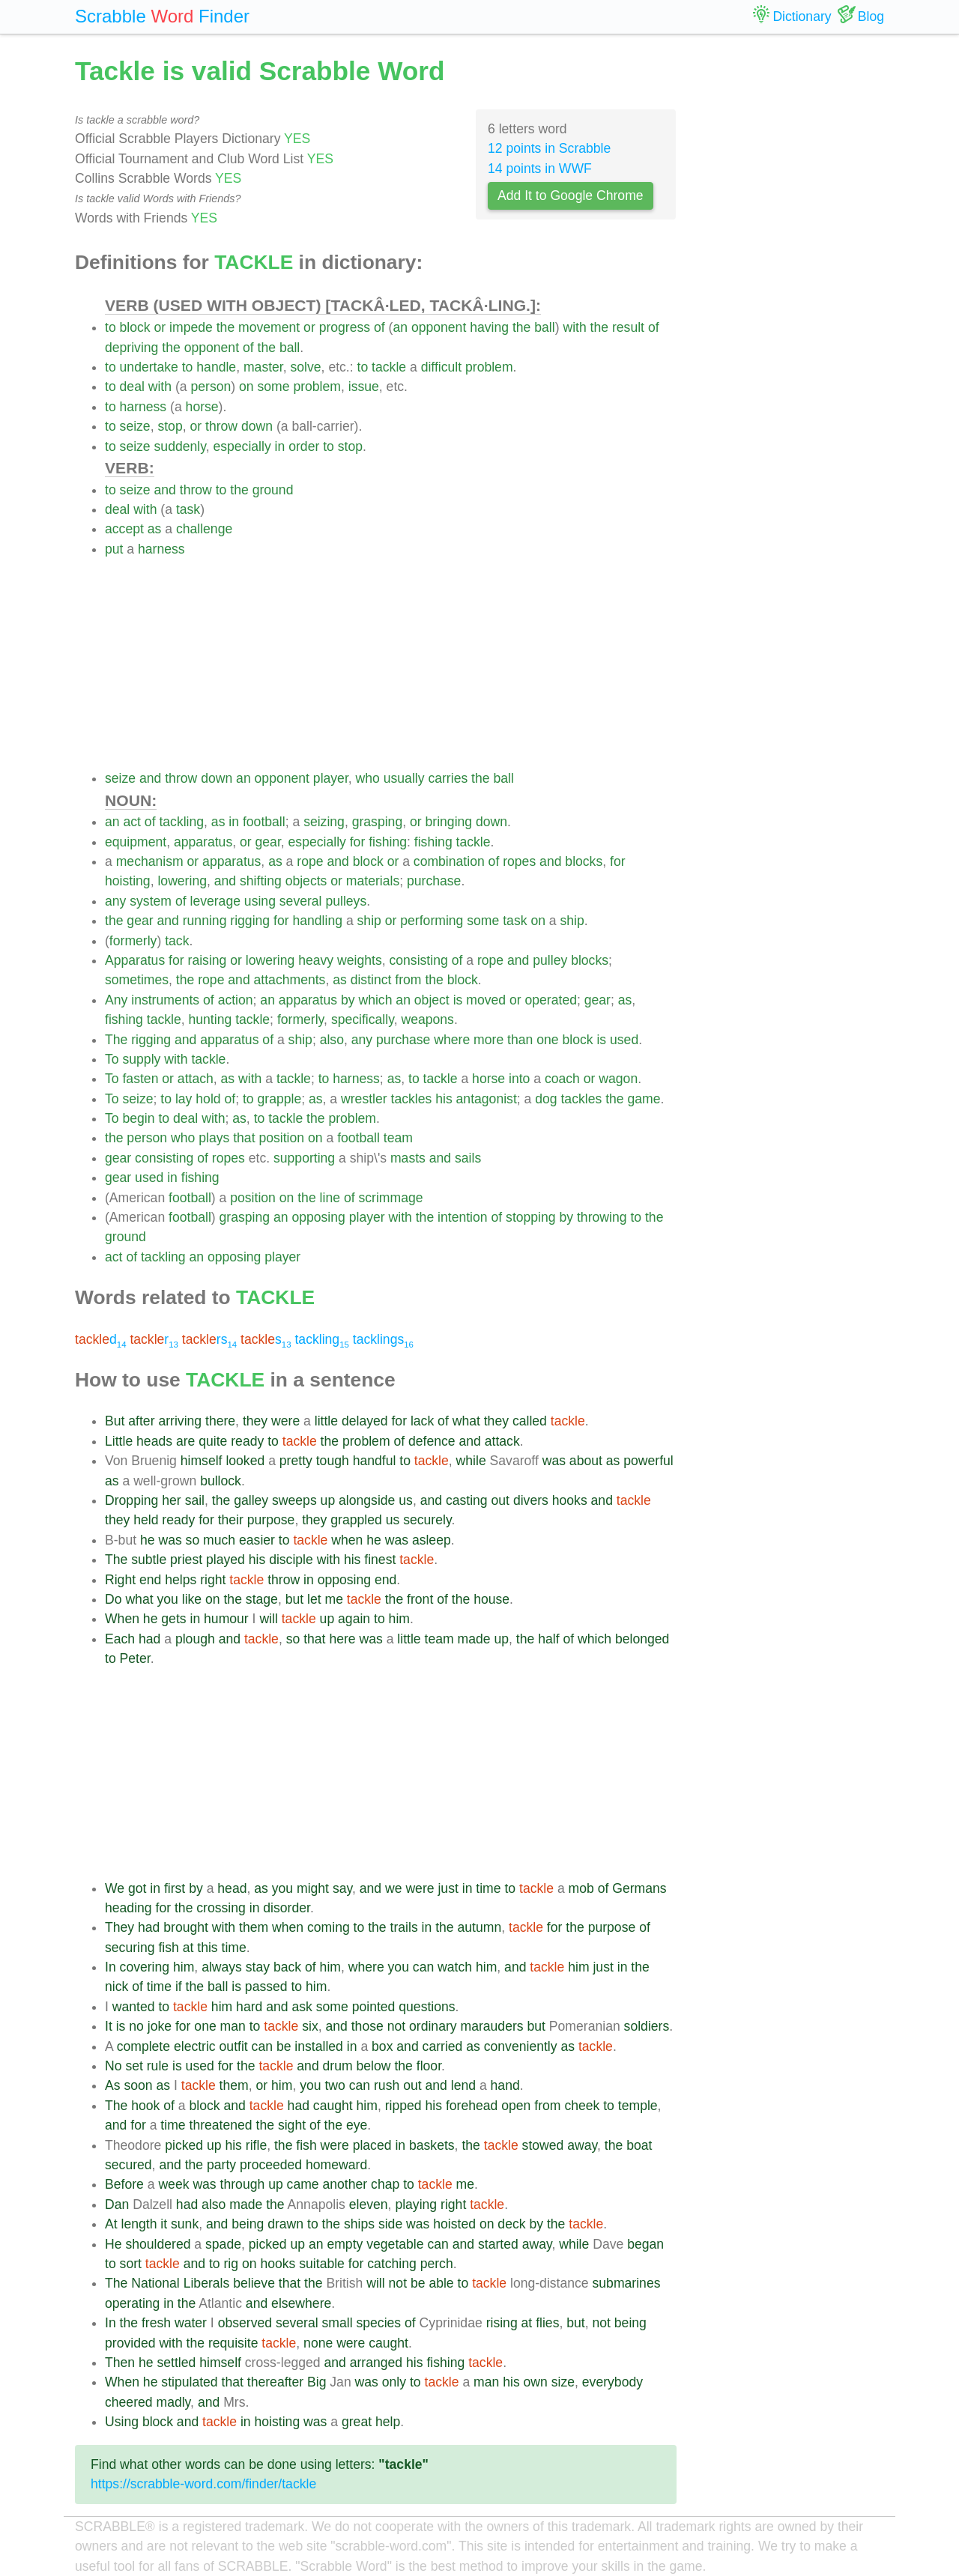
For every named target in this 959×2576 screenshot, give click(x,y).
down (257, 426)
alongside (367, 1500)
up (328, 1500)
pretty (295, 1460)
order (303, 446)
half (548, 1638)
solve (306, 367)
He (113, 2244)
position (281, 1137)
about (585, 1460)
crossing (221, 1907)
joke (160, 2026)
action (235, 999)
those (367, 2026)
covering (145, 1967)
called (529, 1420)
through (242, 2184)
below (374, 2065)
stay (258, 1967)
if (178, 1986)
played (225, 1559)
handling (317, 920)
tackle (389, 367)
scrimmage (390, 1197)
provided (130, 2343)
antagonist (486, 1098)
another (345, 2184)
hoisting (128, 880)
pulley (550, 960)
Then (120, 2362)
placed (372, 2145)
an (400, 327)
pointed (374, 2006)
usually (404, 778)
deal (132, 386)
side (390, 2223)
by (348, 999)
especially (241, 446)
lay (184, 1098)
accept (124, 528)
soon (138, 2085)
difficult (441, 367)
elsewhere (301, 2303)
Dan (117, 2204)
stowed (543, 2145)
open (515, 2105)
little (326, 1420)
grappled (355, 1519)
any (115, 901)
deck (511, 2223)
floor (429, 2065)
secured (128, 2164)
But (114, 1420)
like (192, 1599)
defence (432, 1441)
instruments (165, 999)
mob (581, 1888)
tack (177, 940)
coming (328, 1927)
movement (269, 327)
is (458, 999)
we (393, 1888)
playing (416, 2204)
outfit (234, 2046)
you (167, 1599)
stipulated (189, 2382)
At (111, 2223)
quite (213, 1441)
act (131, 821)
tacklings (383, 1339)
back (287, 1967)
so (193, 1540)
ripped (403, 2105)
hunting (210, 1019)
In (110, 1967)
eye (356, 2125)
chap (385, 2184)
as (155, 528)
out (500, 1500)
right (213, 1579)
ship (369, 920)
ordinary (433, 2026)
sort (131, 2263)
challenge (204, 528)
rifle (256, 2145)
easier (257, 1540)
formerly (133, 940)
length (139, 2223)
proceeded (271, 2164)
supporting (304, 1158)
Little (119, 1441)
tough (332, 1460)
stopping (531, 1217)
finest (380, 1559)
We (114, 1888)
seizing (324, 821)
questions (427, 2006)
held (145, 1519)
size (563, 2382)
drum (338, 2065)
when (347, 1540)
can (423, 1967)
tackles (411, 1098)
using (260, 901)
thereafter (275, 2382)
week (173, 2184)
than (520, 1039)
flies (547, 2322)
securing (130, 1947)
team (398, 1137)
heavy (315, 960)
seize (135, 426)
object (432, 999)
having (489, 327)
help (387, 2421)
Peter (135, 1658)
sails (468, 1158)
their (230, 1519)
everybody (612, 2382)
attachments (290, 979)
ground (273, 489)
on (246, 386)
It (108, 2026)
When (122, 1618)
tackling (181, 821)
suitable (322, 2263)
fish (168, 1947)
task (188, 509)
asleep (431, 1540)
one (547, 1039)
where (452, 1039)
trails (404, 1927)
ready (247, 1441)
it (163, 2223)
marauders (491, 2026)
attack (502, 1441)
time (488, 1888)
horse (202, 406)
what (466, 1420)
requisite (233, 2343)
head (231, 1888)
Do (113, 1599)
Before (124, 2184)
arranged (376, 2362)
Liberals (207, 2283)
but (294, 1599)
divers (530, 1500)
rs (209, 1339)
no (136, 2026)
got (137, 1888)
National (155, 2283)
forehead (471, 2105)
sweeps (294, 1500)
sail (195, 1500)
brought (185, 1927)
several (300, 901)
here (342, 1638)
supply (141, 1059)
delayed (365, 1420)
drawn (285, 2223)
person (210, 386)
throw (221, 426)
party (221, 2164)
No (113, 2065)
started (498, 2244)
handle (216, 367)
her (171, 1500)
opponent (438, 327)
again (354, 1618)
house (491, 1599)
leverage (215, 901)
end (150, 1579)
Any (116, 999)
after (141, 1420)
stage (262, 1599)
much (219, 1540)
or (160, 327)
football (264, 821)
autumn (480, 1927)
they (255, 1420)
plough (195, 1638)
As (113, 2085)
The (116, 1039)
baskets (432, 2145)
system (151, 901)
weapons (427, 1019)
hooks (569, 1500)
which (375, 999)
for (358, 841)
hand (505, 2085)
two (334, 2085)
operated (551, 999)
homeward (336, 2164)
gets (173, 1618)
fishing (388, 841)
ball (544, 327)
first (174, 1888)
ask (301, 2006)
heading (128, 1907)
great (357, 2421)
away (582, 2145)
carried (443, 2046)
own (536, 2382)
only (394, 2382)
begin (138, 1118)
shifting (261, 880)
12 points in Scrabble (549, 148)
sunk (185, 2223)
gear (268, 841)
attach (196, 1078)
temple (638, 2105)
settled (176, 2362)
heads (154, 1441)
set (133, 2065)
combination (449, 861)
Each (120, 1638)
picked (184, 2145)
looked (245, 1460)
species (379, 2322)
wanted (133, 2006)
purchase (434, 880)
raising (207, 960)
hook (145, 2105)
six (310, 2026)
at (188, 1947)
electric (195, 2046)
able (441, 2283)
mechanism (150, 861)
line (330, 1197)
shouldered (157, 2244)
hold (208, 1098)
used (624, 1039)
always (222, 1967)
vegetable (394, 2244)
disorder (286, 1907)
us (406, 1500)
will (268, 1618)
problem (489, 367)
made (474, 1638)
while (471, 1460)
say (342, 1888)
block (135, 327)
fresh (156, 2322)
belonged (642, 1638)
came (303, 2184)
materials (372, 880)
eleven (368, 2204)
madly (173, 2402)
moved (486, 999)
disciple (291, 1559)
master (263, 367)
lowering (182, 880)
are (185, 1441)
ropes (519, 861)
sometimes (137, 979)
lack (422, 1420)
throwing (602, 1217)
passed (266, 1986)
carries (448, 778)
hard (249, 2006)
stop (169, 426)
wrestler (364, 1098)
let (314, 1599)
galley (251, 1500)
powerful (648, 1460)
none (318, 2343)
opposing (318, 1217)
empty (345, 2244)
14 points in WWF (540, 168)
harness (143, 406)
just (448, 1888)
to (110, 327)
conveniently (520, 2046)
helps (180, 1579)
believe (254, 2283)
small (337, 2322)
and (165, 489)
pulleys (345, 901)
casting (467, 1500)
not (396, 2026)
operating (132, 2303)
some (273, 386)
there (220, 1420)
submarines (627, 2283)
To (112, 1059)
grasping (377, 821)
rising (502, 2322)
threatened (221, 2125)
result (628, 327)
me (334, 1599)
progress (344, 327)
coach (562, 1078)
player (330, 778)
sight (292, 2125)
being (248, 2223)
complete (143, 2046)
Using (122, 2421)
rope (310, 861)
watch (455, 1967)
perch (436, 2263)
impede (191, 327)
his (444, 1098)
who (368, 778)
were (285, 1420)
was (554, 1460)
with (574, 327)
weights (359, 960)
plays (214, 1137)
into (519, 1078)
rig (231, 2263)
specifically (362, 1019)
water (191, 2322)
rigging (250, 920)
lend (463, 2085)
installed (318, 2046)
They (119, 1927)
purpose (271, 1519)
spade (223, 2244)
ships (359, 2223)
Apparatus (135, 960)
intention (463, 1217)
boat (639, 2145)
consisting (419, 960)
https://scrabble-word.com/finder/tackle (203, 2483)
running (205, 920)
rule (158, 2065)
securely (427, 1519)
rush (386, 2085)
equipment (135, 841)
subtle (148, 1559)
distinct (371, 979)
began (645, 2244)
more (488, 1039)
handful (374, 1460)
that (244, 1137)
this (207, 1947)
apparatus (203, 841)
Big (316, 2382)
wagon (618, 1078)
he (147, 1540)
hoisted (454, 2223)
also (332, 1039)
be (283, 2046)
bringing (449, 821)
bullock (220, 1480)
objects (306, 880)
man (233, 2026)
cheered (129, 2402)
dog (546, 1098)
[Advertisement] (391, 664)
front (420, 1599)
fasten (140, 1078)
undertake (149, 367)
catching (392, 2263)
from (408, 979)
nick (116, 1986)
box (382, 2046)
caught (333, 2105)
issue (363, 386)
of (379, 327)
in (280, 446)
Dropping (131, 1500)
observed (245, 2322)
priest (186, 1559)
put (114, 549)
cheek (581, 2105)
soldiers (647, 2026)
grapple (280, 1098)
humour (226, 1618)
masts (408, 1158)
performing (431, 920)
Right (120, 1579)
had (149, 1638)
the (226, 327)
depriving (131, 347)
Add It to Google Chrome (570, 195)
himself (202, 1460)
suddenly (180, 446)
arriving (180, 1420)
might (313, 1888)
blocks (583, 861)
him (399, 1618)
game (644, 1098)
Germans (639, 1888)
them (253, 1927)
